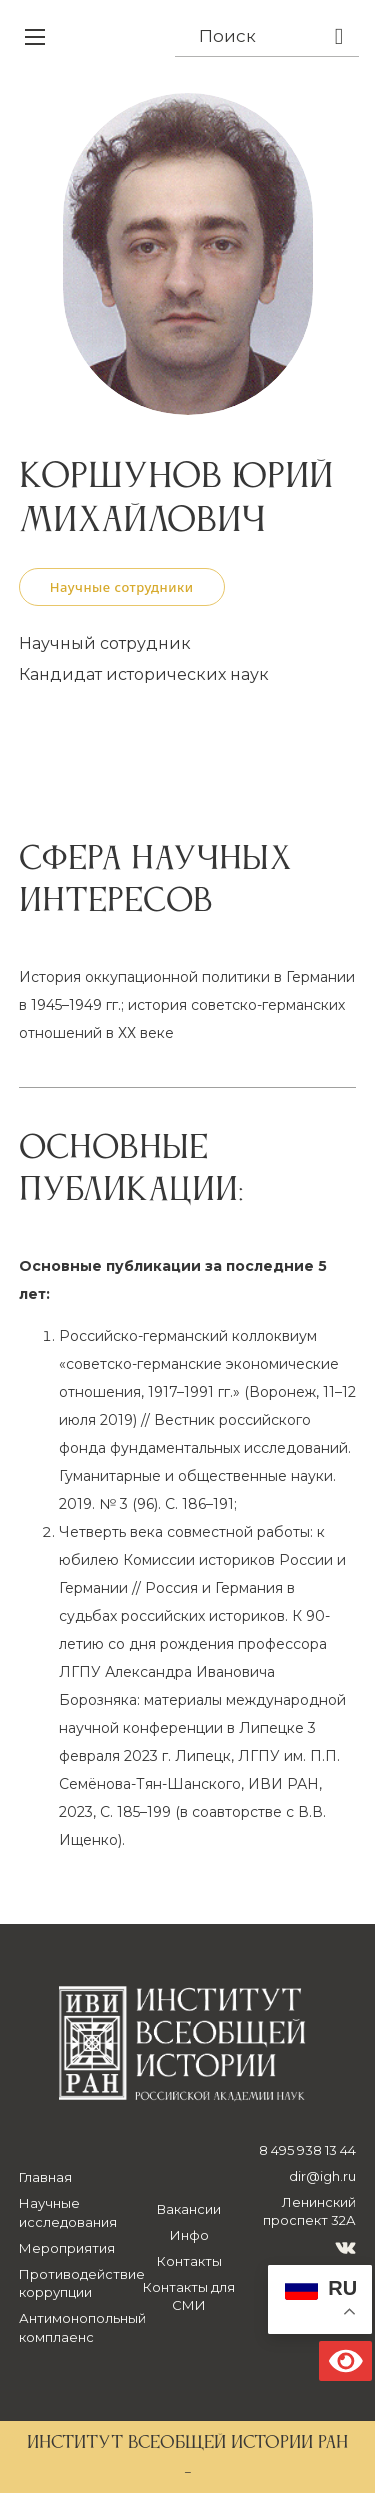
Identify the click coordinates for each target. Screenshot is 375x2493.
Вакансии (189, 2209)
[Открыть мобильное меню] (35, 37)
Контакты (189, 2261)
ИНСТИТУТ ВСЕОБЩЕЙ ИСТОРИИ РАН (187, 2443)
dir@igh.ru (322, 2176)
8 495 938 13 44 (307, 2150)
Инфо (189, 2235)
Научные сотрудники (122, 587)
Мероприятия (67, 2248)
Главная (45, 2177)
